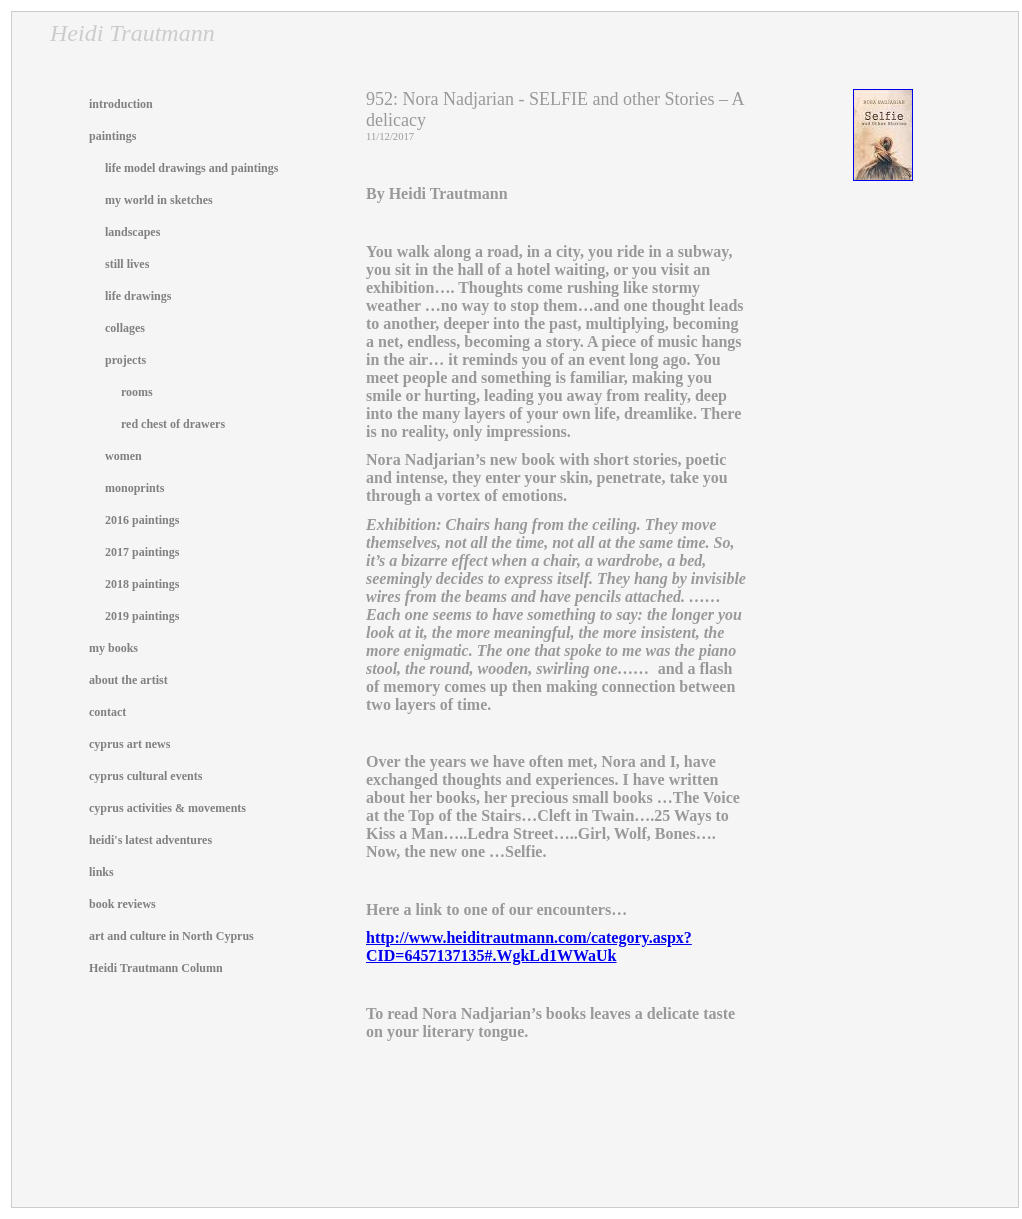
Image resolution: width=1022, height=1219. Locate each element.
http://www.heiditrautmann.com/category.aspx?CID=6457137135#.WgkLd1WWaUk (529, 946)
